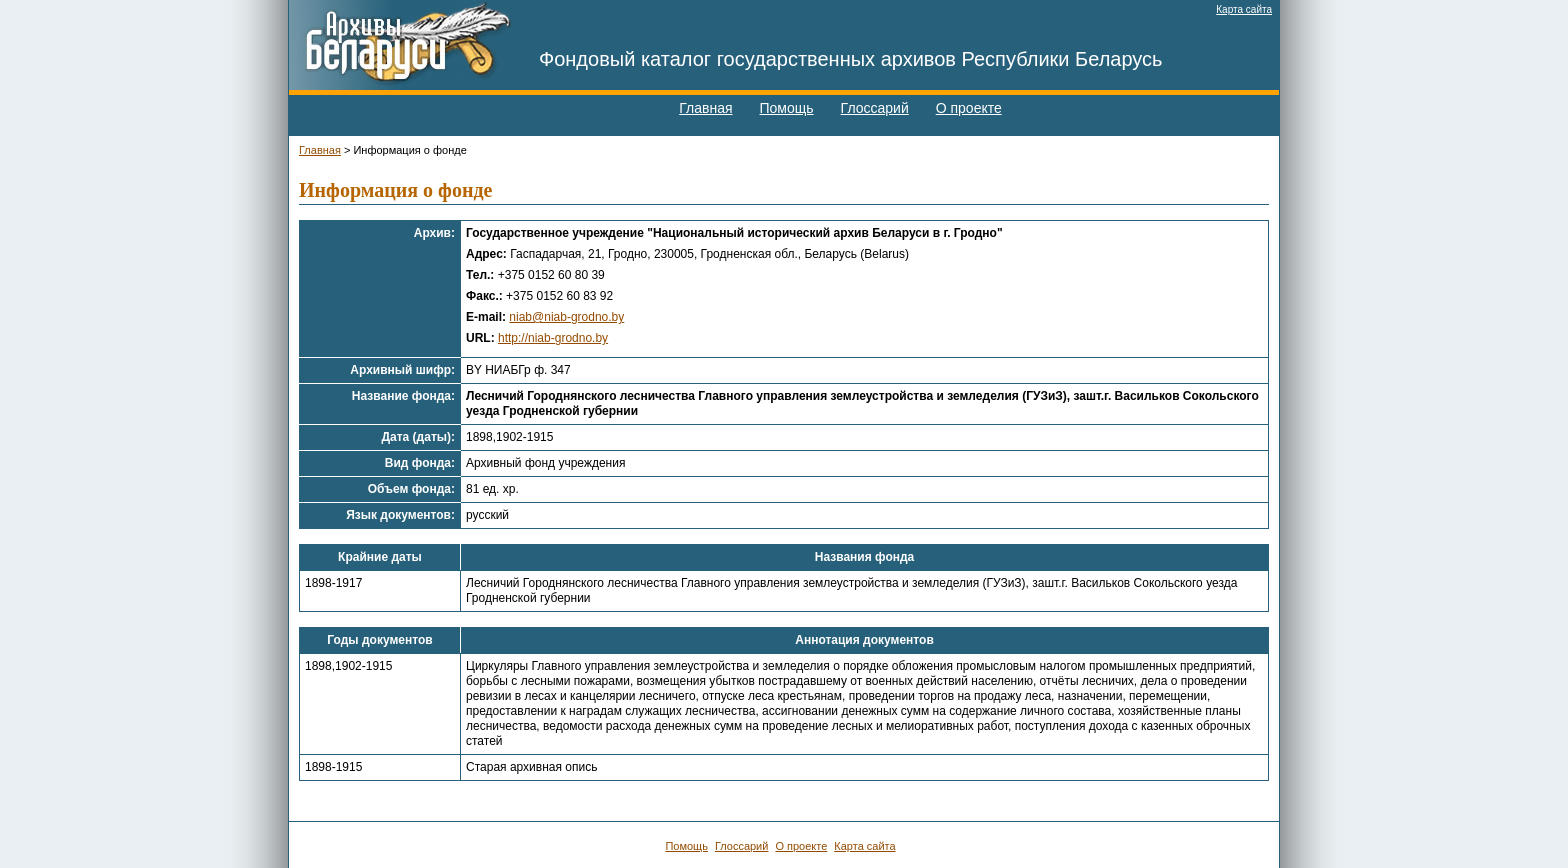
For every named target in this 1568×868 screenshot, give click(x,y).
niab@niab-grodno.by (566, 317)
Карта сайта (1244, 9)
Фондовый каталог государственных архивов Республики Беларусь (851, 59)
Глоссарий (875, 108)
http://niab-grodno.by (553, 338)
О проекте (969, 108)
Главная (705, 108)
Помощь (787, 108)
